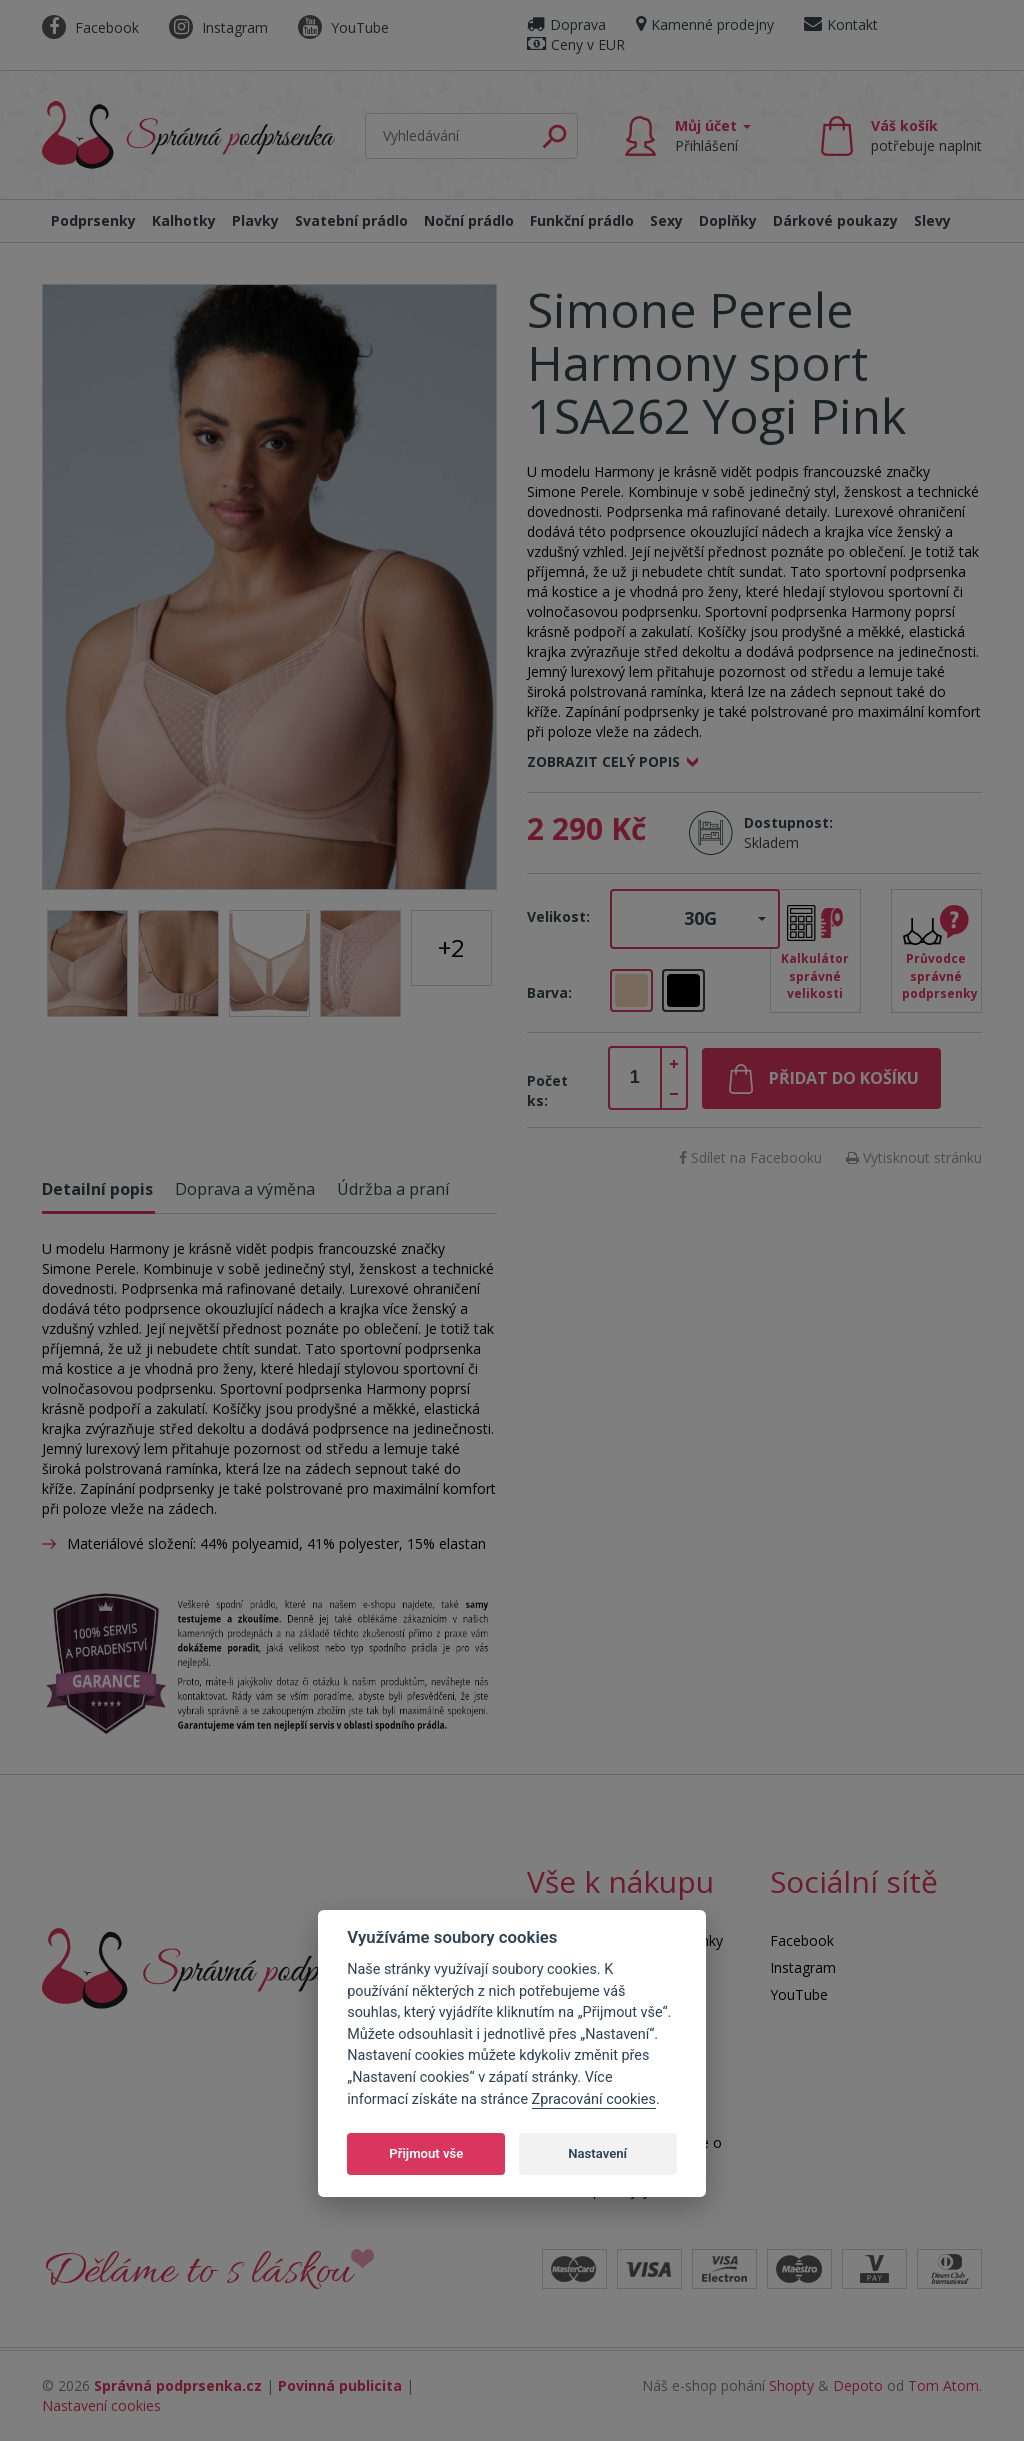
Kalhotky (184, 220)
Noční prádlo (469, 220)
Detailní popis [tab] (97, 1189)
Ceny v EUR (576, 44)
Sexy (666, 220)
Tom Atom (943, 2385)
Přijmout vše (426, 2153)
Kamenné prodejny (705, 24)
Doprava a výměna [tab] (245, 1189)
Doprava (566, 24)
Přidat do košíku (844, 1078)
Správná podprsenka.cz (178, 2385)
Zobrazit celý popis (603, 761)
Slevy (932, 220)
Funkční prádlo (582, 220)
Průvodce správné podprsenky (940, 975)
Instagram (218, 27)
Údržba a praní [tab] (393, 1189)
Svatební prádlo (351, 220)
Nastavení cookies (101, 2405)
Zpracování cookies (594, 2099)
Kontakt (841, 24)
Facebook (90, 27)
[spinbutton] (635, 1078)
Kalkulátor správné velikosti (815, 975)
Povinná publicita (340, 2385)
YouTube (343, 27)
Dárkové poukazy (835, 220)
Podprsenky (93, 220)
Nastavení (597, 2153)
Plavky (255, 220)
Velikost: (558, 916)
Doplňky (728, 220)
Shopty (791, 2385)
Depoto (858, 2385)
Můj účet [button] (713, 135)
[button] (695, 919)
